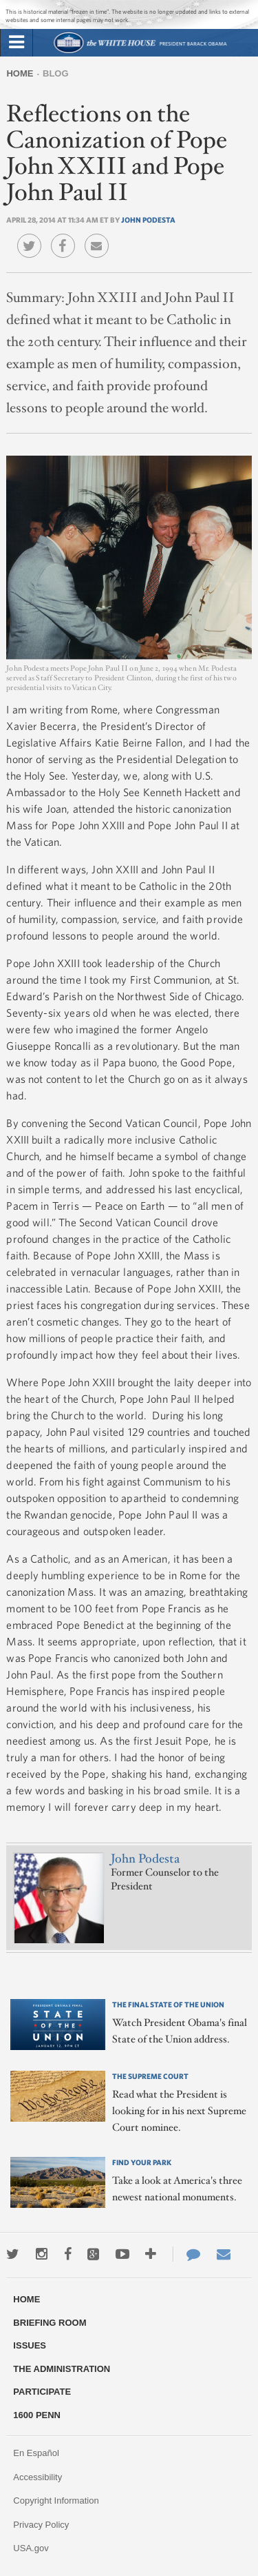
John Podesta (148, 219)
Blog (56, 73)
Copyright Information (55, 2500)
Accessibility (37, 2477)
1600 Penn (37, 2415)
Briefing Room (49, 2323)
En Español (36, 2453)
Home (19, 73)
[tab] (16, 43)
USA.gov (30, 2548)
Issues (29, 2345)
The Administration (61, 2369)
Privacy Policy (41, 2524)
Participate (42, 2391)
